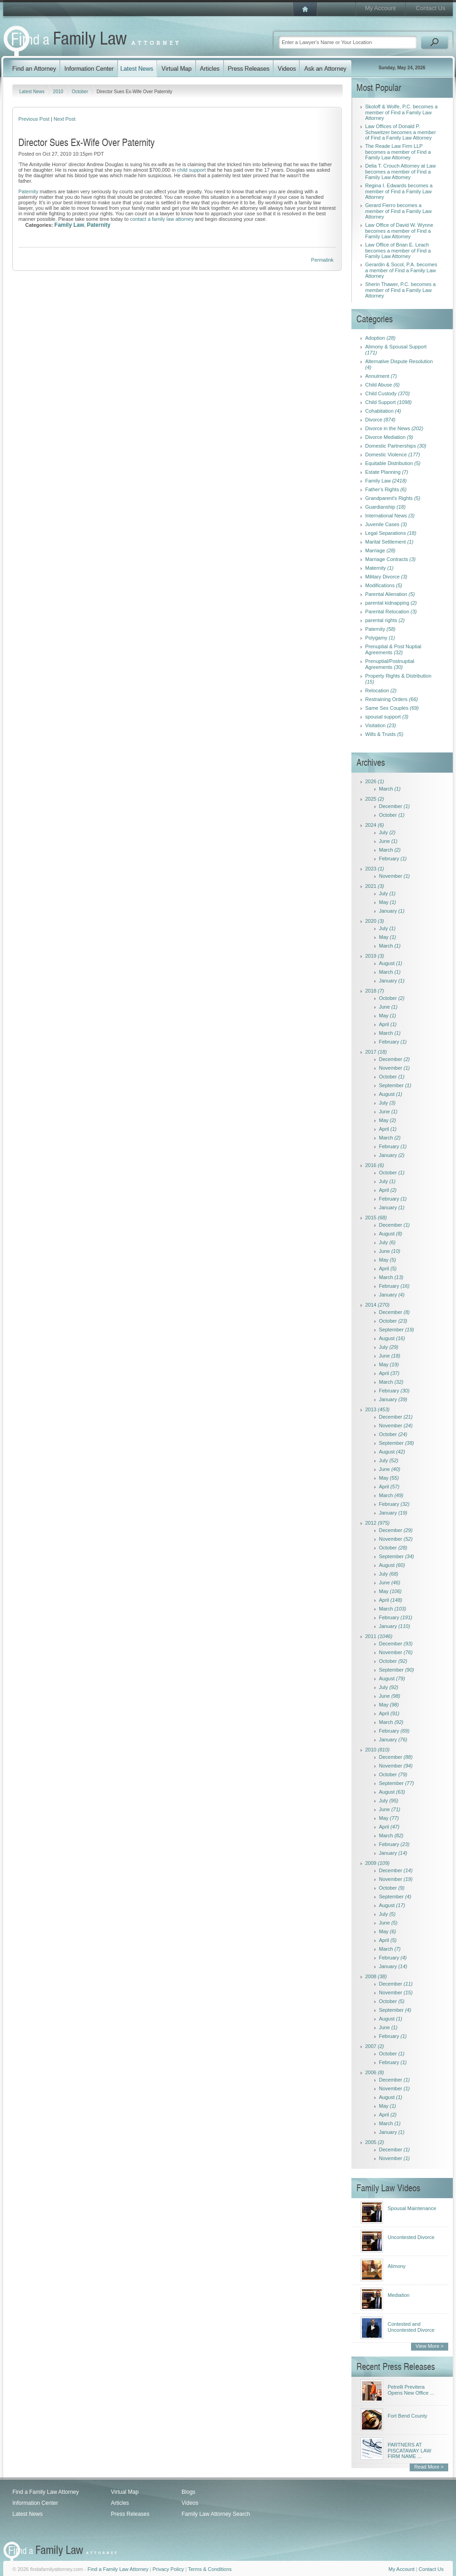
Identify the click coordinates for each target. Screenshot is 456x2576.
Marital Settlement (389, 541)
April (388, 1024)
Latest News (32, 91)
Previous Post (34, 119)
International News (390, 515)
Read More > (429, 2466)
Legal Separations (390, 533)
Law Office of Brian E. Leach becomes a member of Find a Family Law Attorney (398, 250)
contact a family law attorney (162, 219)
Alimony (397, 2266)
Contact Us (430, 8)
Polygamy (380, 637)
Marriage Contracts (390, 559)
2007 (374, 2046)
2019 (374, 956)
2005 (374, 2142)
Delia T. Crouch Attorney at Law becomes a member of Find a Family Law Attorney (400, 171)
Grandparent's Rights (392, 498)
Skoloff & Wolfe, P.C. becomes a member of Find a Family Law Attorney (401, 112)
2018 (374, 990)
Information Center (35, 2503)
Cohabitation (383, 411)
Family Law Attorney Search (216, 2514)
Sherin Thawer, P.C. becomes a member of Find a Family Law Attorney (400, 289)
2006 (374, 2072)
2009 (377, 1863)
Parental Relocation (391, 611)
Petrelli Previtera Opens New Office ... (411, 2390)
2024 (374, 825)
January (392, 911)
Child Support (388, 402)
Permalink (322, 260)
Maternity (379, 568)
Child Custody (387, 393)
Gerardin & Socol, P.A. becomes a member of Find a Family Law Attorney (401, 270)
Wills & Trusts (384, 734)
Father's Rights (385, 489)
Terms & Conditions (210, 2569)
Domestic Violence (392, 454)
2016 (374, 1165)
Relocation (381, 690)
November (394, 876)
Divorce (380, 419)
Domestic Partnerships (395, 446)
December (394, 806)
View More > (430, 2346)
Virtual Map (125, 2492)
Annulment (381, 376)
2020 (374, 921)
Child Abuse (382, 384)
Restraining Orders (391, 699)
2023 (374, 868)
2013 (377, 1409)
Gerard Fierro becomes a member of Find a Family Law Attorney (398, 210)
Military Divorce (386, 576)
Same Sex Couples (392, 708)
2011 (378, 1636)
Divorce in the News (394, 428)
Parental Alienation (390, 594)
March (389, 788)
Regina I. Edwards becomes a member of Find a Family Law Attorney (399, 191)
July (387, 832)
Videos (190, 2503)
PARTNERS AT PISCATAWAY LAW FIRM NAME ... (409, 2450)
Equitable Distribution (392, 463)
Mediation (399, 2295)
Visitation (380, 725)
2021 (374, 886)
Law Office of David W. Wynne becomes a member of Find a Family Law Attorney (399, 230)
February (393, 858)
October (80, 91)
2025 (374, 799)
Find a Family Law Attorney (45, 2492)
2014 (377, 1305)
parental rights (385, 620)
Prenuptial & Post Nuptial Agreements (393, 649)
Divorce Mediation (389, 437)
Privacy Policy (168, 2569)
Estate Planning (386, 472)
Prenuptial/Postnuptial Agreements (389, 664)
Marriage (380, 550)
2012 (377, 1523)
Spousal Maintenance (412, 2208)
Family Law (69, 225)
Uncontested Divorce (411, 2237)
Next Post (65, 119)
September (395, 1085)
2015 (376, 1217)
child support (191, 170)
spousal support (386, 716)
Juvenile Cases (386, 524)
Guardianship (385, 507)
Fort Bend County (407, 2416)
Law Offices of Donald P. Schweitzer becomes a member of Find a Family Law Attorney (400, 131)
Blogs (188, 2492)
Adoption (380, 338)
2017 (376, 1052)
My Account (380, 8)
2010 (59, 91)
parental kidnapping (391, 603)
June (388, 841)
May (387, 902)
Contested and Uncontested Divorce (411, 2327)
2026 (374, 781)
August (390, 963)
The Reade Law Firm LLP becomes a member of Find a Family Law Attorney (398, 151)
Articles (120, 2503)
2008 (376, 1976)
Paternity (28, 191)
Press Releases (130, 2514)
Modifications (383, 585)
